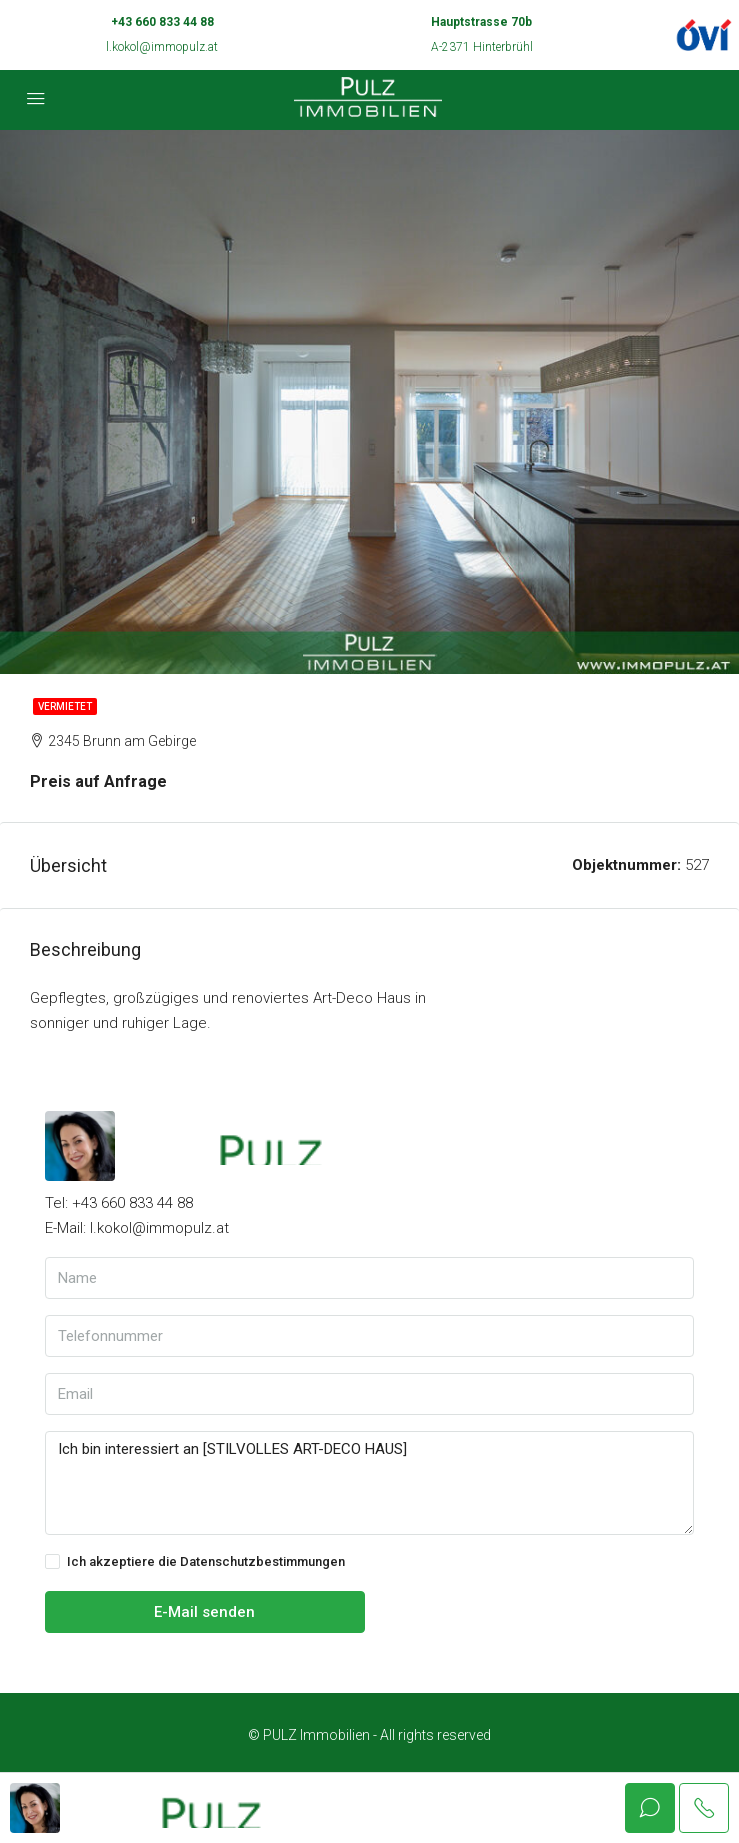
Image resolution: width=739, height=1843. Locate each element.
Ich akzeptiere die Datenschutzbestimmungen (195, 1562)
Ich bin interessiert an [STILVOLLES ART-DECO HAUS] (369, 1483)
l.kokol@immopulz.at (162, 47)
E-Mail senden (204, 1612)
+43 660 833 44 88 (162, 22)
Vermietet (65, 706)
